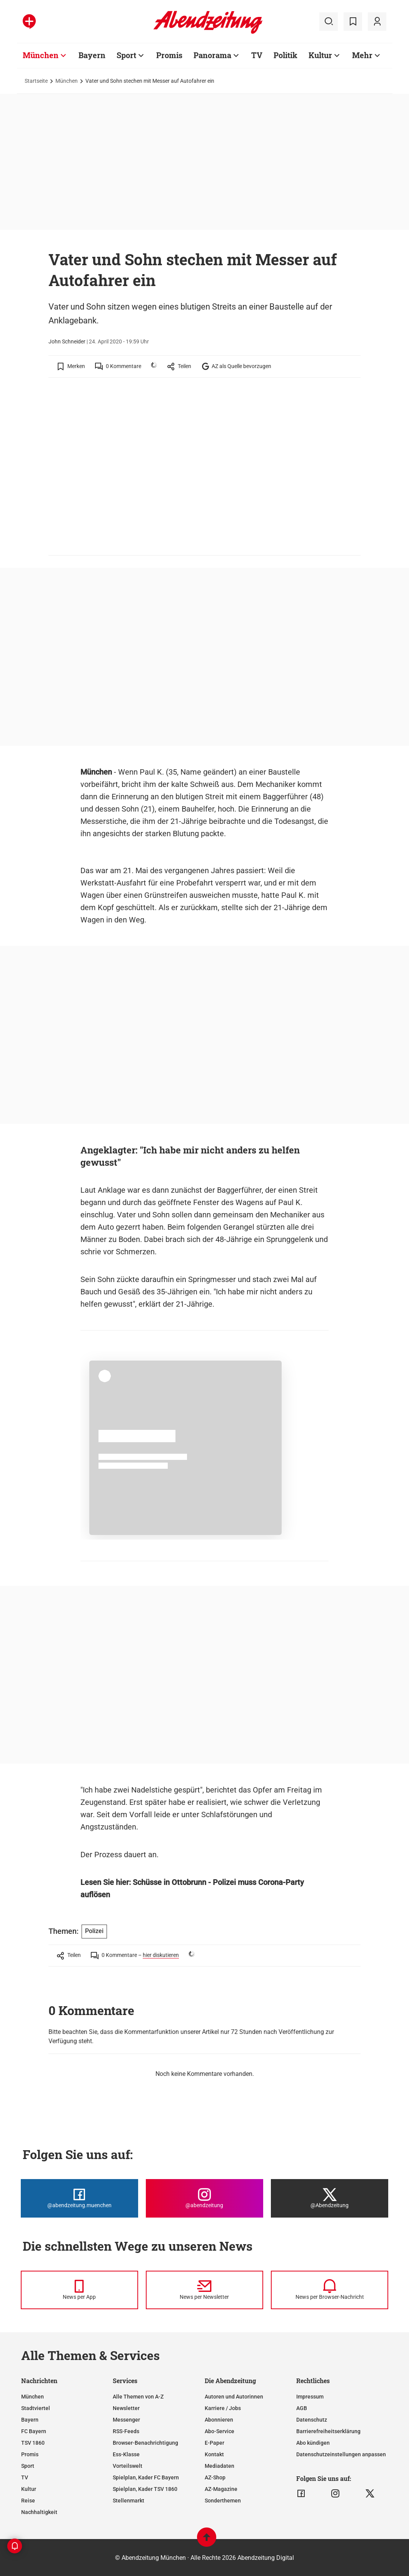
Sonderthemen (223, 2500)
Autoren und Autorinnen (234, 2397)
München (66, 81)
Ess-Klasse (126, 2454)
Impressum (310, 2397)
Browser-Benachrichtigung (145, 2443)
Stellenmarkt (128, 2500)
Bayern (29, 2420)
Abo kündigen (313, 2443)
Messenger (126, 2420)
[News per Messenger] (79, 2290)
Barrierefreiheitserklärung (328, 2431)
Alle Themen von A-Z (138, 2397)
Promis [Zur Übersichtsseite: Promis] (169, 55)
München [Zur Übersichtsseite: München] (40, 55)
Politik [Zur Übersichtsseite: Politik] (285, 55)
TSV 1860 (33, 2443)
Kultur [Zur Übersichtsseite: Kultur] (320, 55)
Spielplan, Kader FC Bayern (146, 2477)
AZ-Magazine (221, 2489)
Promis (29, 2454)
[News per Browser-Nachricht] (329, 2290)
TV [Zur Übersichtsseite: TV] (256, 55)
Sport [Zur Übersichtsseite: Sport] (126, 55)
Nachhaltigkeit (39, 2512)
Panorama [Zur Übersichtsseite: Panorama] (212, 55)
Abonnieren (219, 2420)
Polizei (94, 1931)
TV (24, 2477)
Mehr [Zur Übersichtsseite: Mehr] (362, 55)
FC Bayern (33, 2431)
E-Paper (214, 2443)
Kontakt (214, 2454)
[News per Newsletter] (204, 2290)
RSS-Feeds (126, 2431)
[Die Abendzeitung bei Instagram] (204, 2198)
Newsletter (126, 2408)
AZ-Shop (215, 2477)
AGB (301, 2408)
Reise (28, 2500)
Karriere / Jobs (223, 2408)
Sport (27, 2466)
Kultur (28, 2489)
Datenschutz (311, 2420)
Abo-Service (219, 2431)
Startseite (36, 81)
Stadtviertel (35, 2408)
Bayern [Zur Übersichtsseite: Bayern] (91, 55)
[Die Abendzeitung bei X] (329, 2198)
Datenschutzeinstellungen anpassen (341, 2454)
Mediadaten (219, 2466)
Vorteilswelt (127, 2466)
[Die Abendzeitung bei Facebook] (79, 2198)
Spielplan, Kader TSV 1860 (145, 2489)
